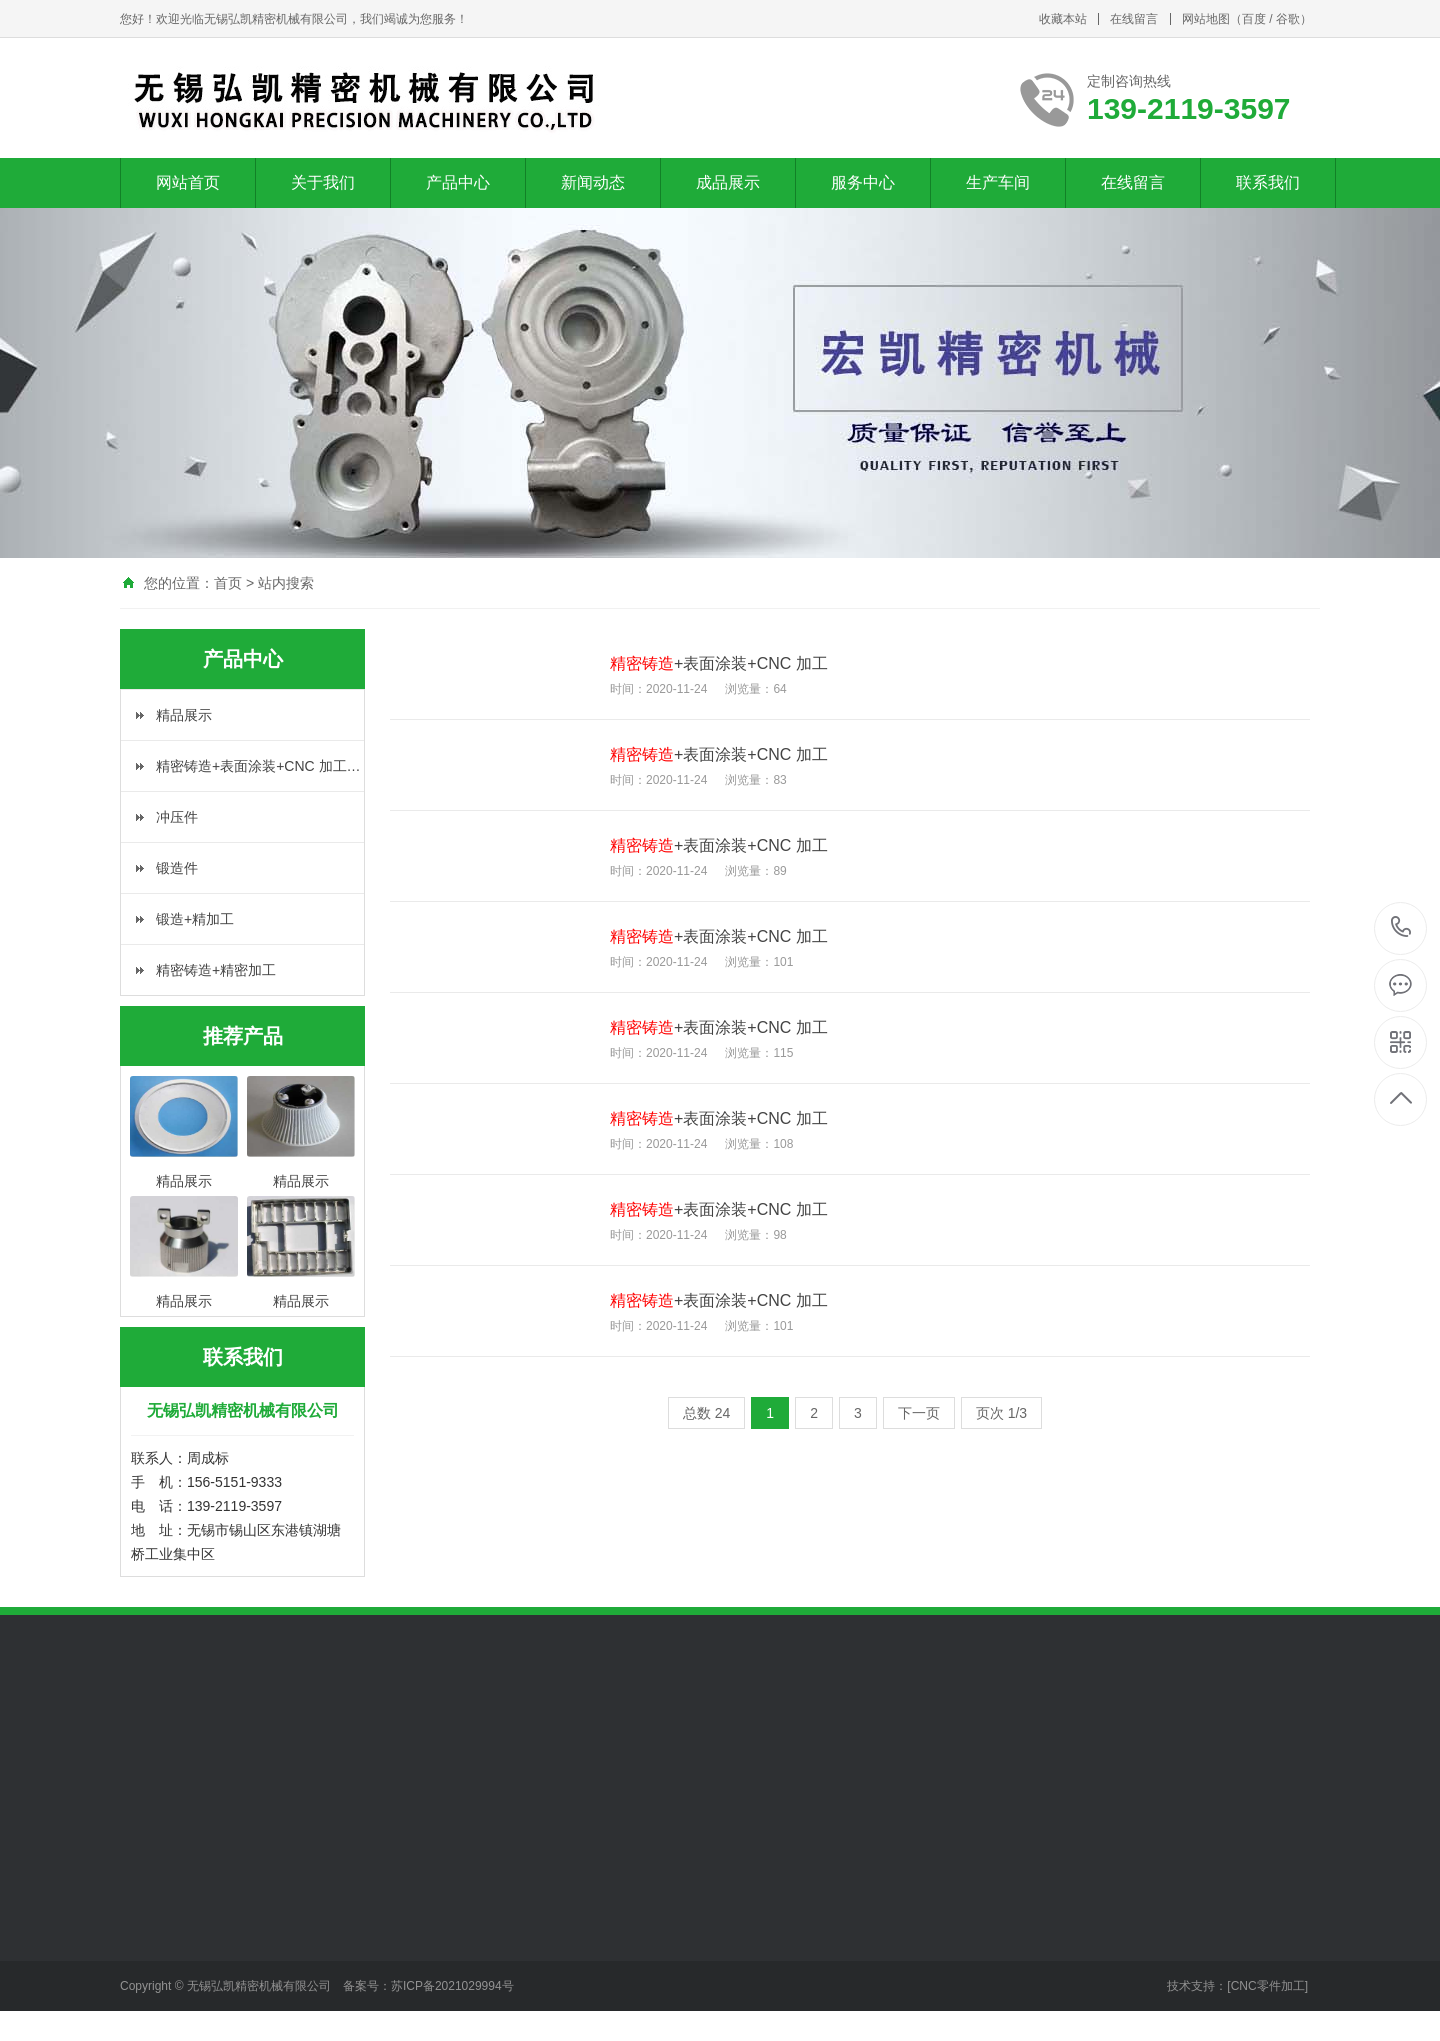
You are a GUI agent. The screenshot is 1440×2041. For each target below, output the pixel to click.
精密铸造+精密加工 (216, 970)
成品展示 (728, 182)
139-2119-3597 (1401, 928)
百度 (1254, 19)
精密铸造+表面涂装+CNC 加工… (258, 766)
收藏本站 (1063, 19)
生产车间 (998, 182)
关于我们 (323, 182)
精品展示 (184, 715)
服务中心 (863, 182)
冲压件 (177, 817)
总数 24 (706, 1413)
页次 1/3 (1001, 1413)
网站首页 (188, 182)
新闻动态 (593, 182)
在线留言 (1134, 19)
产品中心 (458, 182)
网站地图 (1206, 19)
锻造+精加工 (195, 919)
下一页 (919, 1413)
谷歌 (1288, 19)
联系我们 (1268, 182)
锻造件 (177, 868)
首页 (228, 583)
